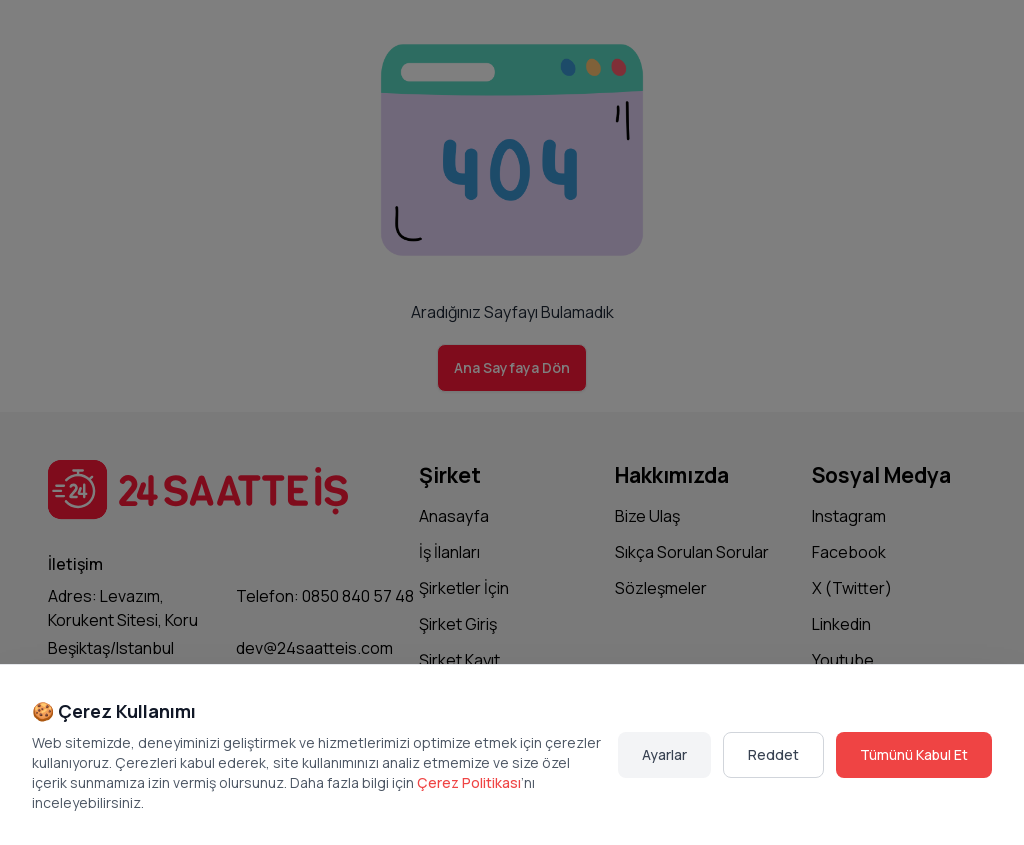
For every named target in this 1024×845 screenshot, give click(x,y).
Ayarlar (664, 754)
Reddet (773, 754)
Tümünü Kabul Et (914, 754)
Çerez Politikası (469, 782)
